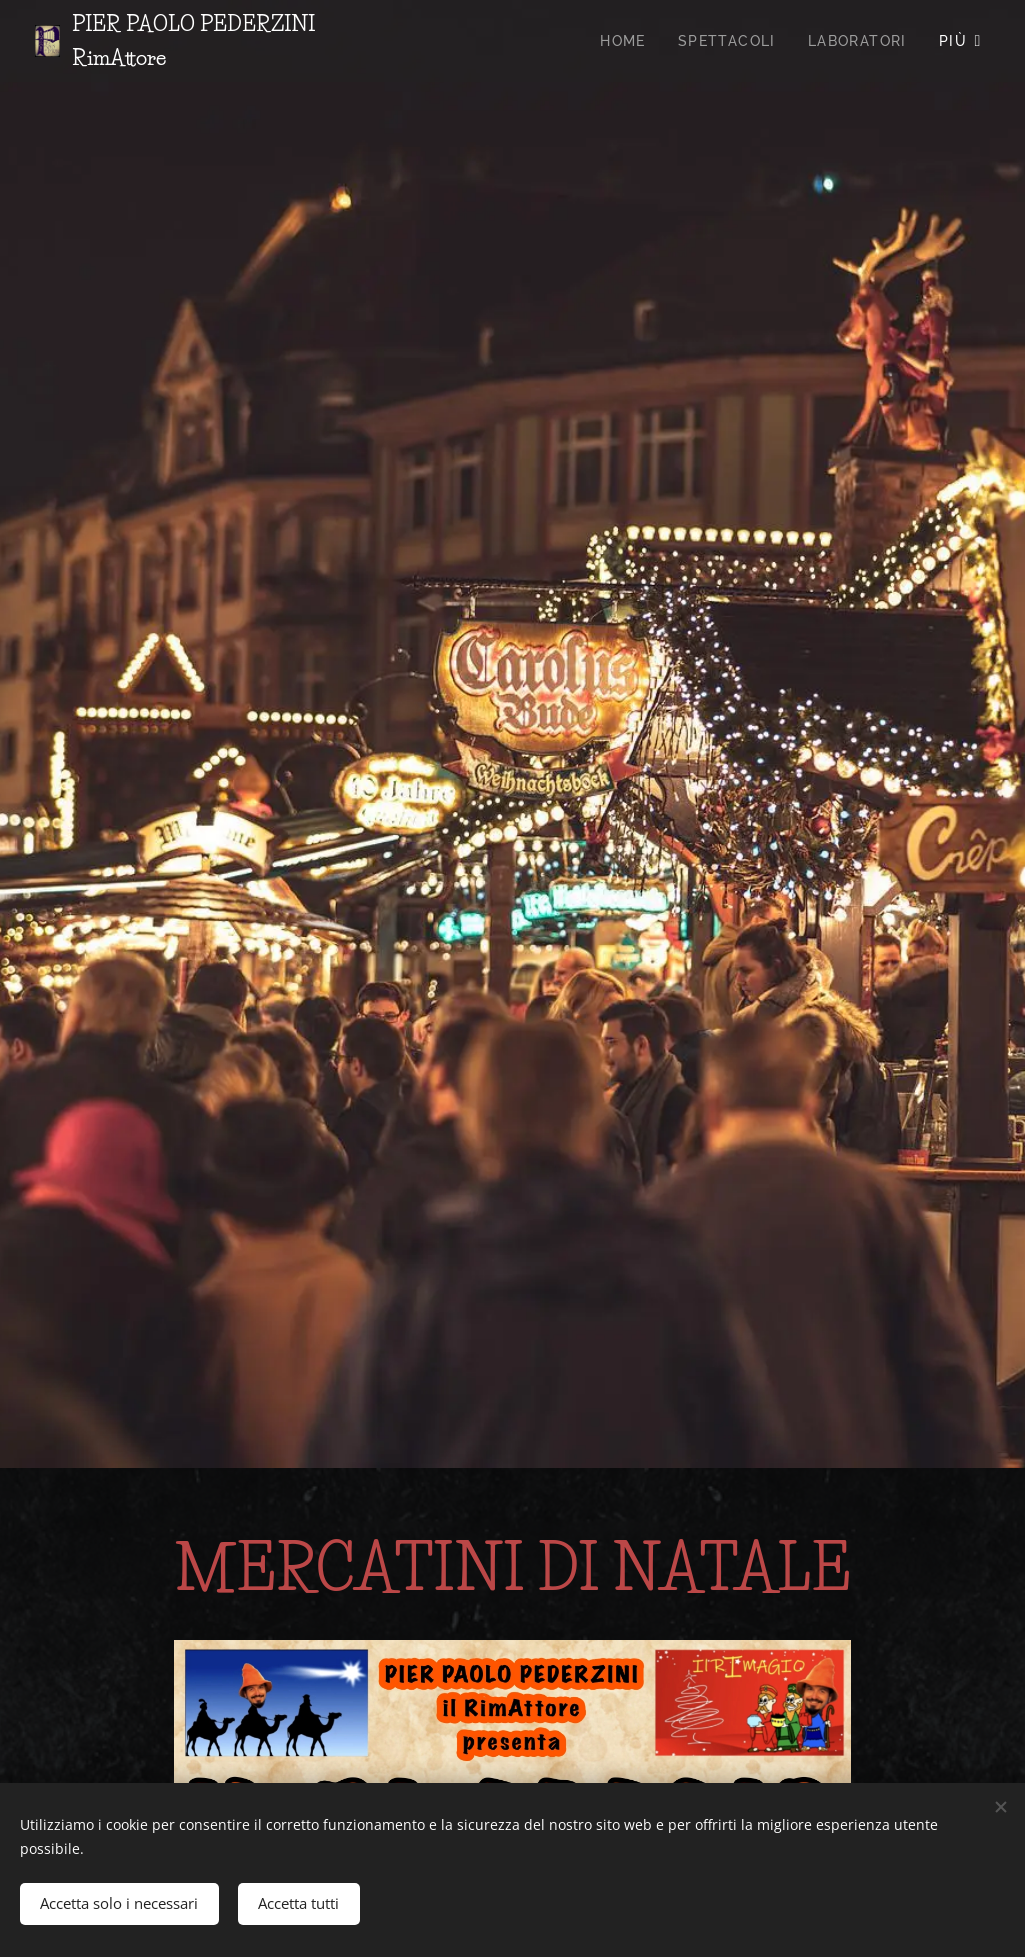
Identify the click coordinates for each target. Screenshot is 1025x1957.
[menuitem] (628, 41)
